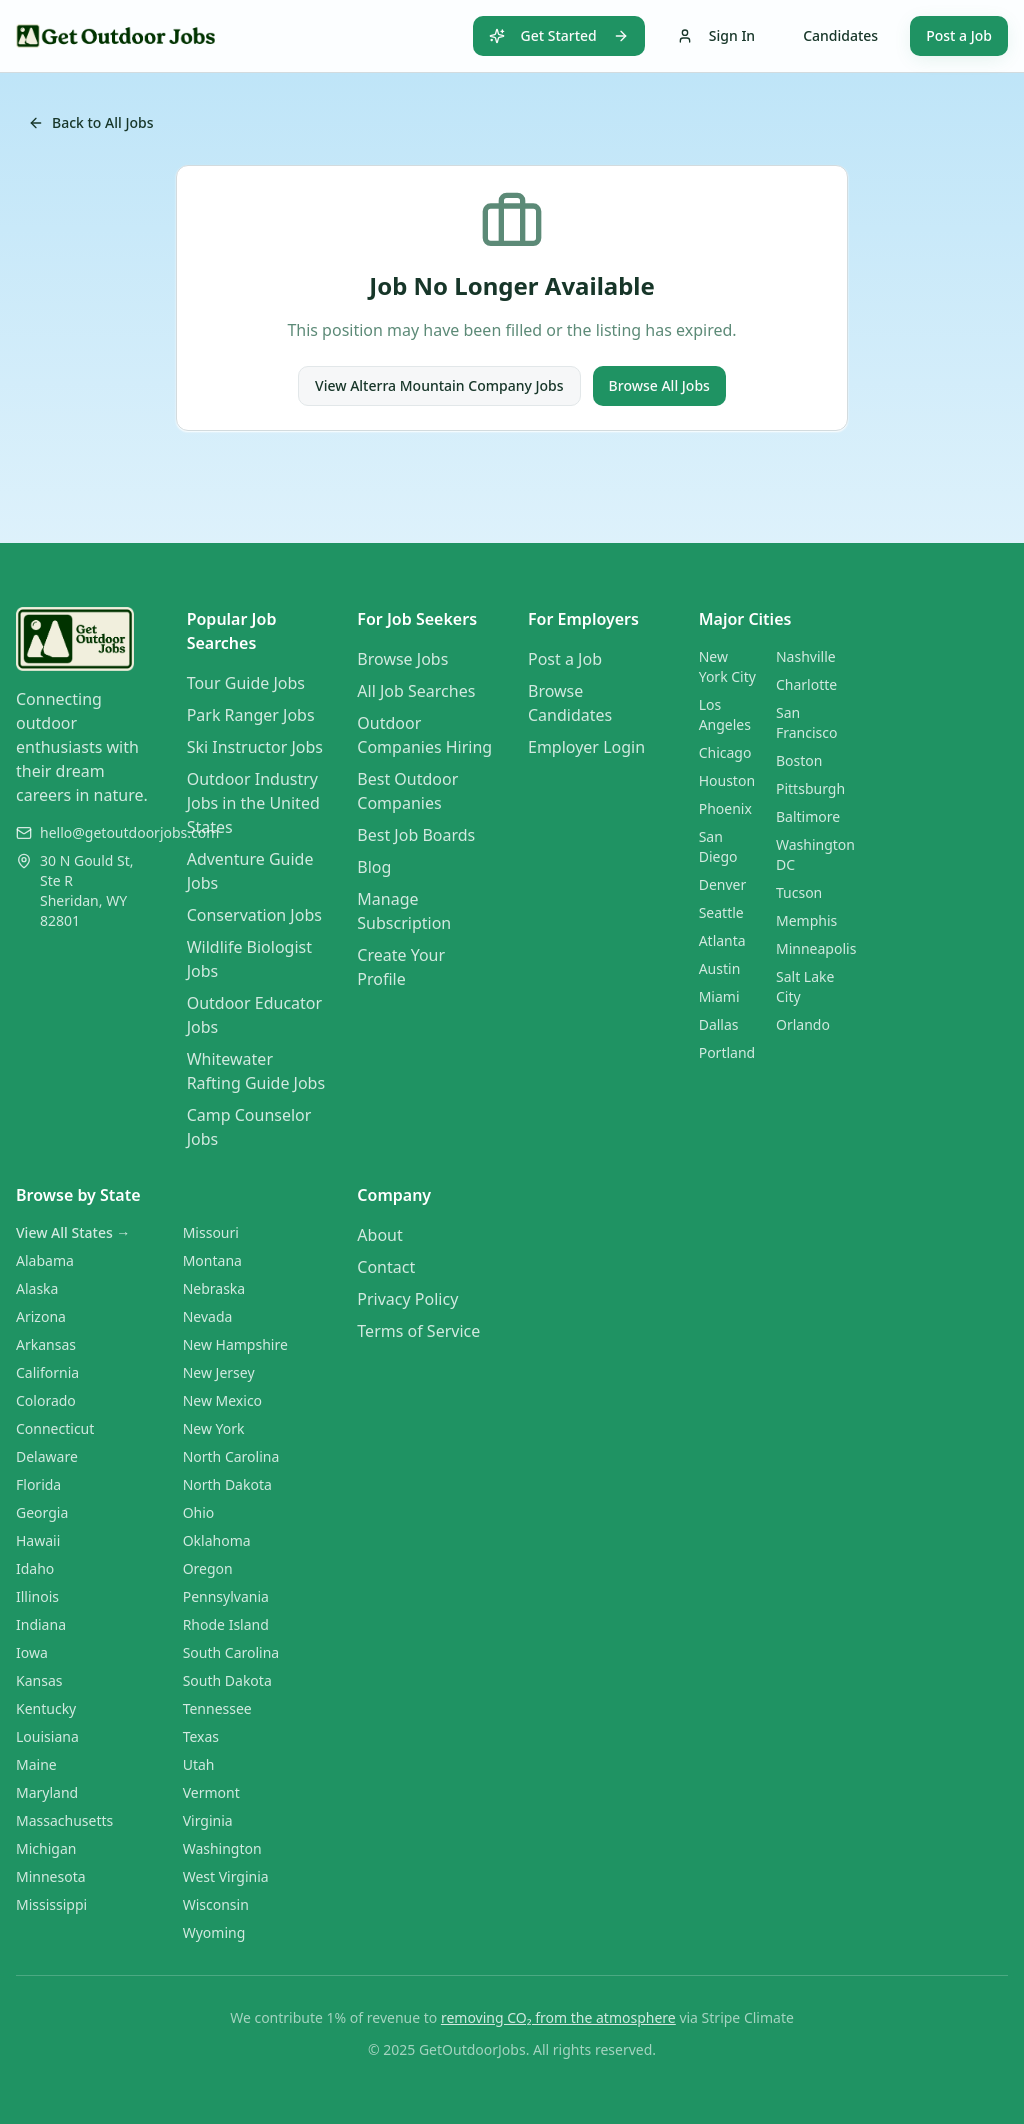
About (379, 1235)
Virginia (208, 1820)
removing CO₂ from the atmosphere (558, 2017)
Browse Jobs (402, 659)
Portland (727, 1052)
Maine (36, 1764)
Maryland (47, 1792)
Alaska (37, 1288)
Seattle (721, 912)
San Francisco (807, 722)
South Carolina (231, 1652)
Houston (727, 780)
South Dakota (227, 1680)
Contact (386, 1267)
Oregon (208, 1568)
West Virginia (226, 1876)
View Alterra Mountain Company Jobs (439, 385)
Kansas (39, 1680)
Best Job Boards (416, 835)
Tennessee (217, 1708)
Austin (720, 968)
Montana (212, 1260)
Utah (199, 1764)
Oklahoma (217, 1540)
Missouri (211, 1232)
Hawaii (38, 1540)
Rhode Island (226, 1624)
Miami (719, 996)
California (47, 1372)
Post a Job (959, 35)
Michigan (46, 1848)
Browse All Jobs (659, 385)
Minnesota (51, 1876)
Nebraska (214, 1288)
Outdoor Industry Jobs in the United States (253, 803)
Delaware (47, 1456)
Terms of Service (418, 1331)
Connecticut (55, 1428)
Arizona (41, 1316)
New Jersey (219, 1372)
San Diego (718, 846)
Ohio (199, 1512)
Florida (38, 1484)
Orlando (803, 1024)
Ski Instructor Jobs (255, 747)
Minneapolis (816, 948)
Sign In (716, 35)
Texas (201, 1736)
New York (214, 1428)
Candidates (840, 35)
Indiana (41, 1624)
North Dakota (227, 1484)
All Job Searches (416, 691)
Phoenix (725, 808)
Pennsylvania (226, 1596)
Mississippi (51, 1904)
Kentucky (46, 1708)
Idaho (35, 1568)
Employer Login (586, 747)
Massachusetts (64, 1820)
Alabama (45, 1260)
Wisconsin (216, 1904)
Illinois (37, 1596)
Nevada (208, 1316)
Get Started (559, 35)
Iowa (32, 1652)
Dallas (719, 1024)
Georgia (42, 1512)
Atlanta (722, 940)
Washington (222, 1848)
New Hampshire (235, 1344)
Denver (723, 884)
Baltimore (808, 816)
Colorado (46, 1400)
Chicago (725, 752)
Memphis (806, 920)
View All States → (73, 1232)
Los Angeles (725, 714)
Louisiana (47, 1736)
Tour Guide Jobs (246, 683)
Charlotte (806, 684)
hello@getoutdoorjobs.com (129, 832)
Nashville (806, 656)
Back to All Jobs (91, 122)
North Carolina (231, 1456)
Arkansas (46, 1344)
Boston (799, 760)
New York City (727, 666)
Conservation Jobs (254, 915)
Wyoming (214, 1932)
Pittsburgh (810, 788)
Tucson (799, 892)
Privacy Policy (407, 1299)
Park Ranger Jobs (251, 715)
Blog (374, 867)
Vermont (211, 1792)
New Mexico (222, 1400)
